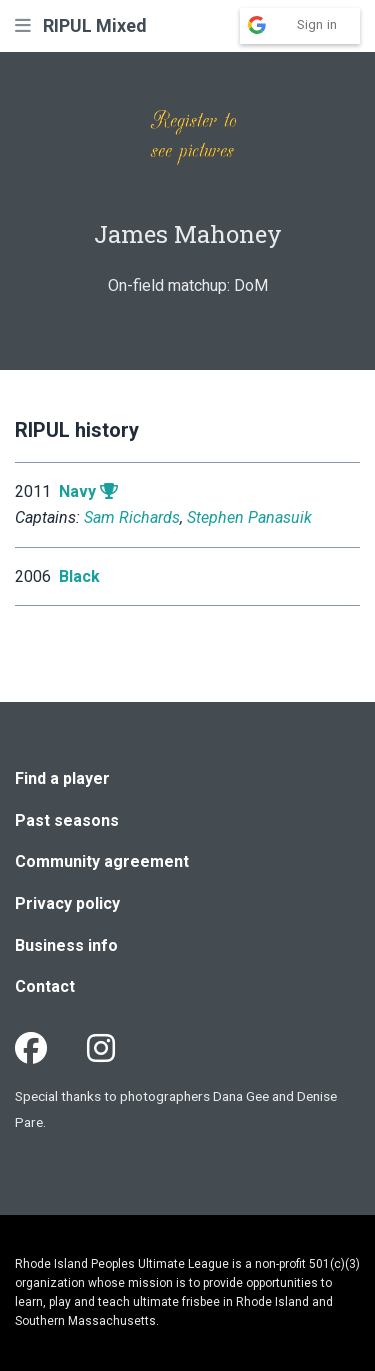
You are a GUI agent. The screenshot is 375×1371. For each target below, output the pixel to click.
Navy (77, 491)
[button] (23, 25)
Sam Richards (132, 517)
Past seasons (67, 820)
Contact (45, 986)
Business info (66, 945)
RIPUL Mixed (95, 25)
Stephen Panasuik (249, 517)
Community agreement (102, 861)
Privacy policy (67, 903)
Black (79, 576)
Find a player (62, 778)
